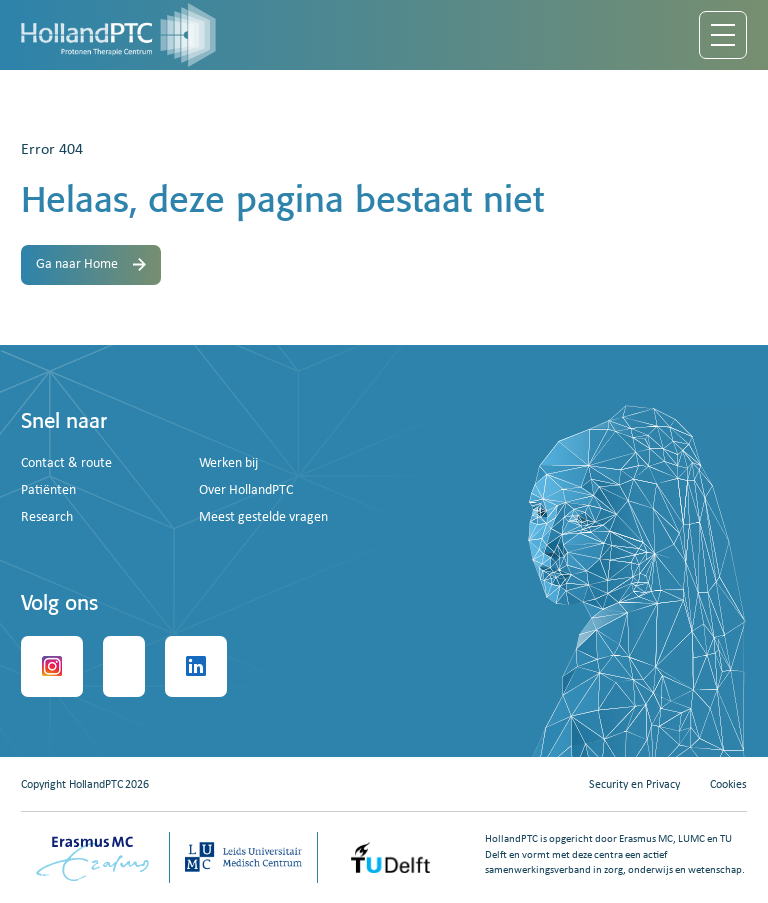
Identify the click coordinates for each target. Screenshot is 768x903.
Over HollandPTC (246, 490)
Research (47, 517)
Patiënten (48, 490)
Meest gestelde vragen (263, 517)
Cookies (728, 785)
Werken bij (228, 463)
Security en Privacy (634, 785)
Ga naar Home (91, 264)
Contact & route (66, 463)
